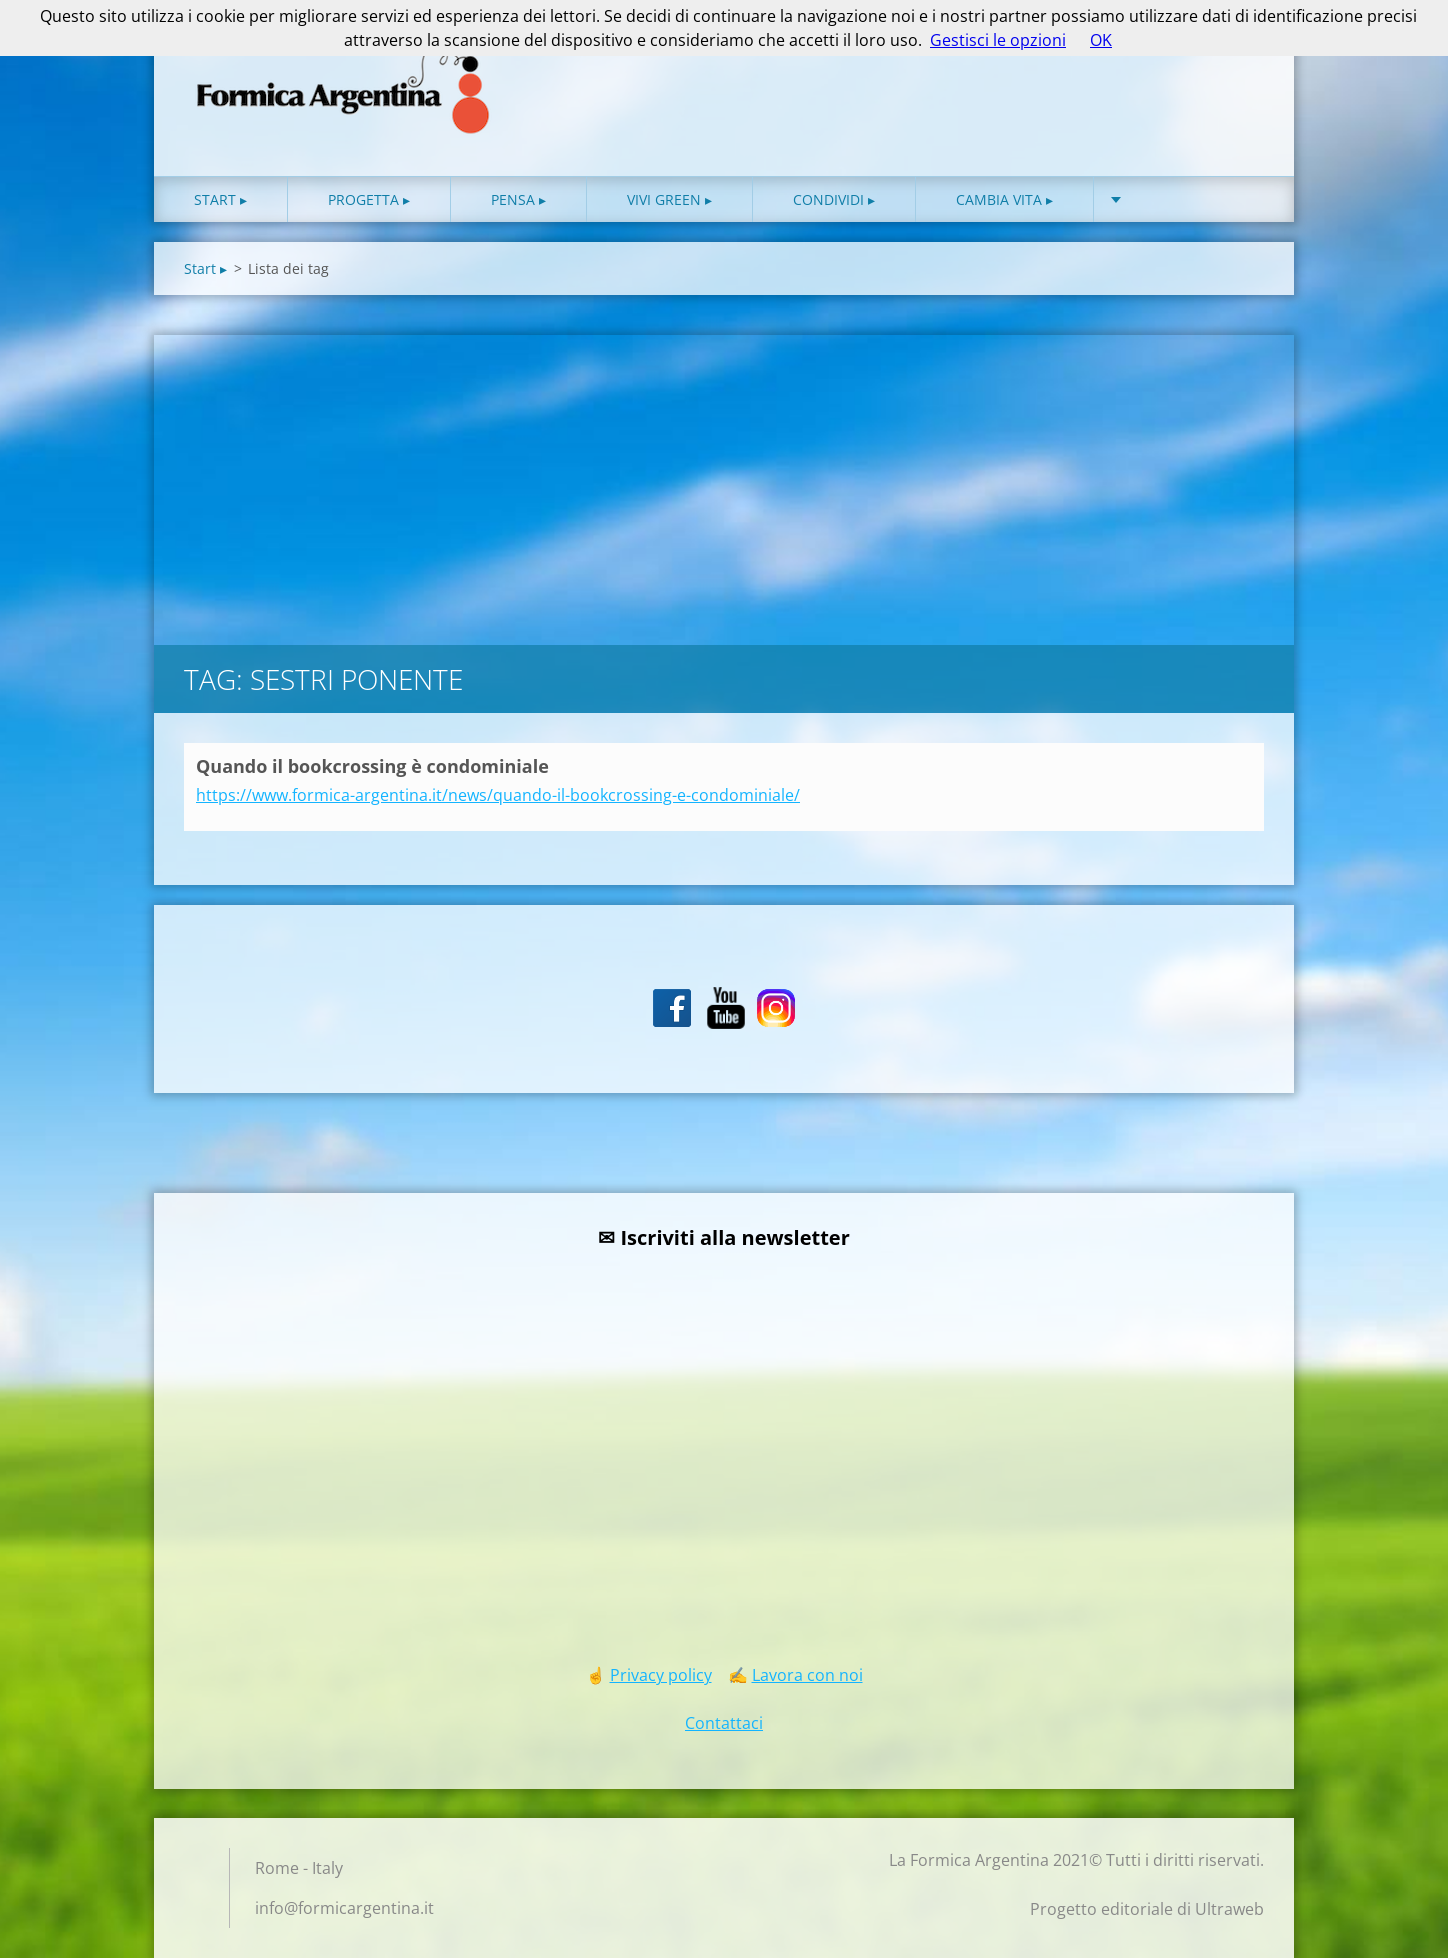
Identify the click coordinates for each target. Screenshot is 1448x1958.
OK (1101, 40)
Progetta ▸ (369, 199)
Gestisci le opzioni (998, 40)
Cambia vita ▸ (1004, 199)
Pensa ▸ (518, 199)
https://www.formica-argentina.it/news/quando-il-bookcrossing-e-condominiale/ (498, 795)
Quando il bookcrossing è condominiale (372, 766)
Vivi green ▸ (669, 199)
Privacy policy (661, 1675)
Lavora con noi (807, 1675)
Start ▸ (220, 199)
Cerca (1242, 58)
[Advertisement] (724, 485)
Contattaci (724, 1723)
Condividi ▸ (834, 199)
